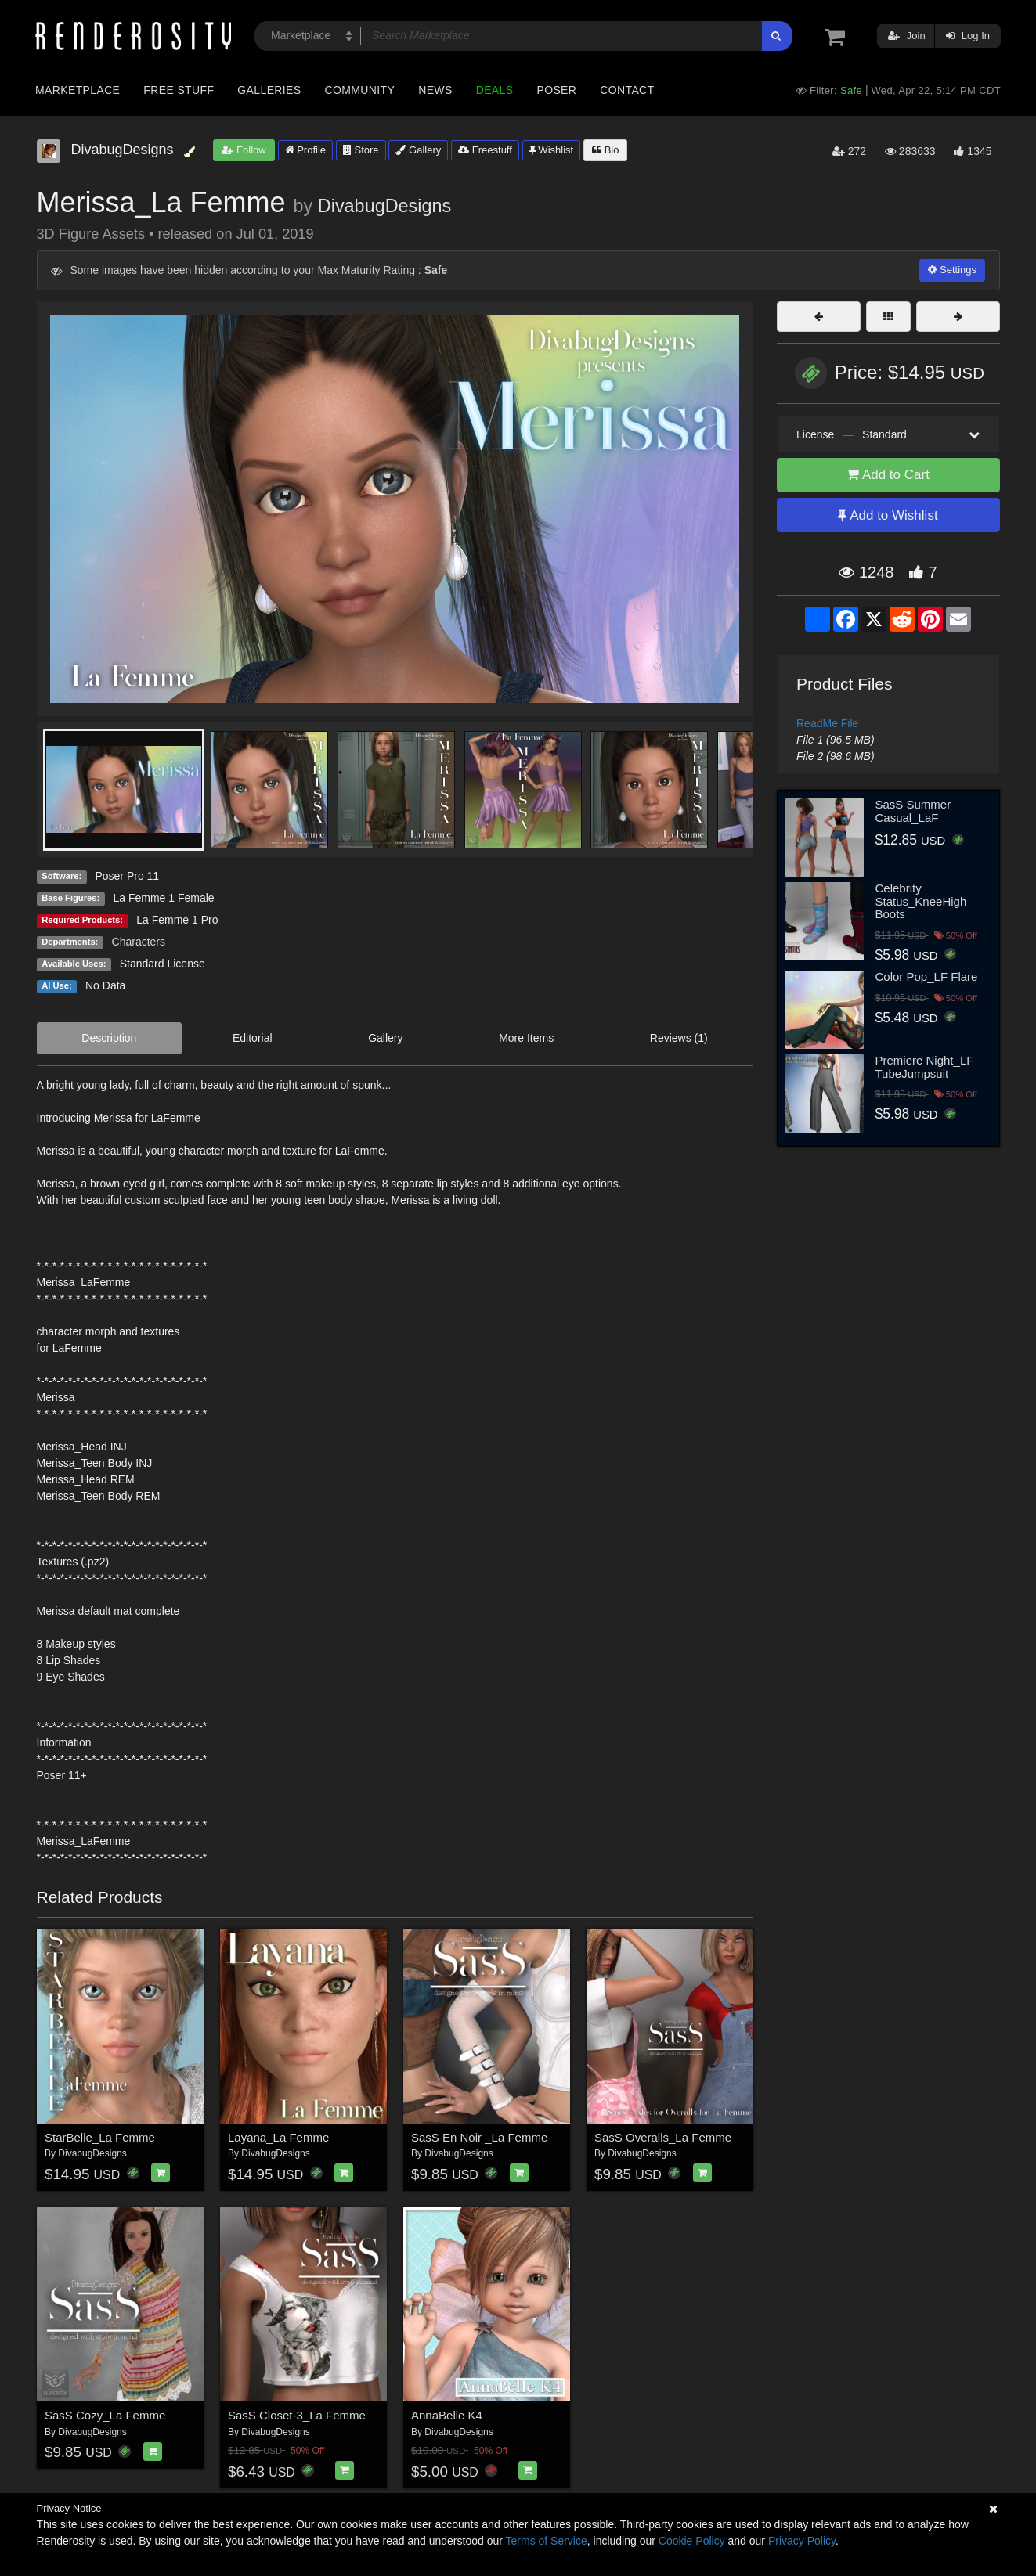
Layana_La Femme (278, 2137)
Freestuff (485, 150)
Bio (605, 150)
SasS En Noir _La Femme (479, 2137)
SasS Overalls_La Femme (662, 2137)
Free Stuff (178, 90)
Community (360, 90)
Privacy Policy (802, 2541)
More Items (526, 1038)
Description (108, 1038)
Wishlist (551, 150)
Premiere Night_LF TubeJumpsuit (924, 1067)
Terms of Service (546, 2541)
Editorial (253, 1038)
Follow (243, 150)
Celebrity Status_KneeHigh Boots (921, 901)
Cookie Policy (692, 2541)
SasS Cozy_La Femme (105, 2415)
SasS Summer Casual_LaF (913, 811)
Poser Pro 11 (127, 876)
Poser (556, 90)
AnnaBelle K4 (446, 2415)
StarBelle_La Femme (100, 2137)
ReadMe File (827, 723)
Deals (495, 90)
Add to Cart (888, 474)
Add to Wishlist (887, 515)
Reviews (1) (679, 1038)
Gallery (418, 150)
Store (361, 150)
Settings (952, 270)
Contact (627, 90)
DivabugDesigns (384, 206)
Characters (138, 941)
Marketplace (77, 90)
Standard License (162, 963)
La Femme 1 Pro (177, 919)
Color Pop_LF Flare (926, 976)
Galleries (269, 90)
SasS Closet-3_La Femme (297, 2415)
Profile (305, 150)
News (435, 90)
